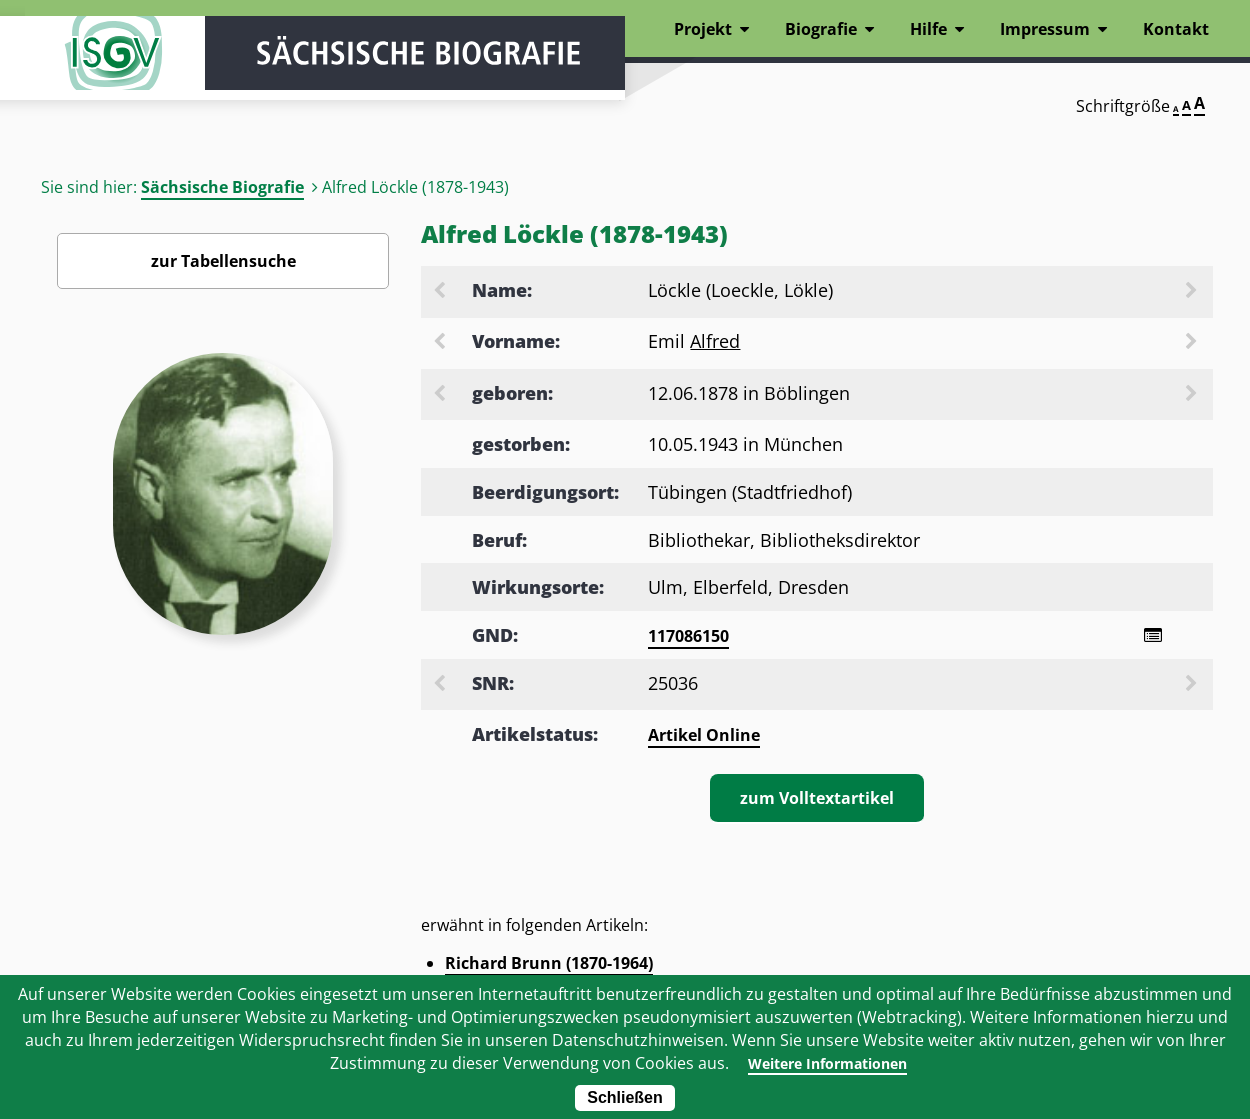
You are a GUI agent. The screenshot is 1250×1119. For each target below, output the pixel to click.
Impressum (1045, 29)
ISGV (85, 72)
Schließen (625, 1097)
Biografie (821, 29)
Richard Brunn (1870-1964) (549, 966)
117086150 (688, 636)
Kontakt (1176, 29)
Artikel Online (704, 738)
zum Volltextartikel (817, 801)
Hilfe (928, 29)
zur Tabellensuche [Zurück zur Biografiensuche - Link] (223, 261)
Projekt (703, 29)
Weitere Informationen (826, 1063)
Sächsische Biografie (222, 187)
